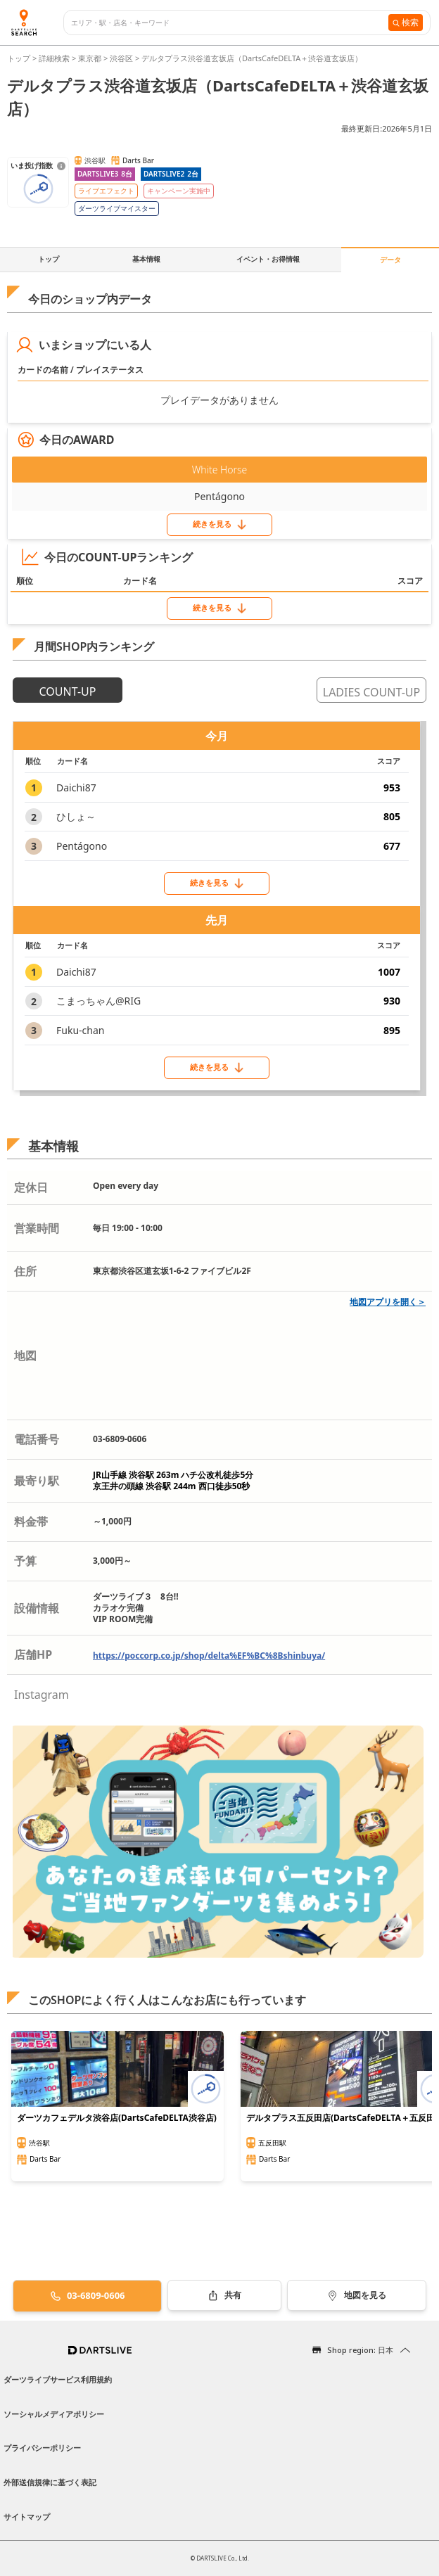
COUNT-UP (67, 691)
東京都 (89, 58)
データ (390, 259)
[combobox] (229, 23)
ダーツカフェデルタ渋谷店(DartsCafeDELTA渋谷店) (117, 2118)
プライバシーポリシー (42, 2447)
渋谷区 (121, 58)
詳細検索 (55, 58)
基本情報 (146, 259)
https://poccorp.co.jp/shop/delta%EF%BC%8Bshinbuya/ (209, 1656)
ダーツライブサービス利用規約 (58, 2379)
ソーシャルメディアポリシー (54, 2414)
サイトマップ (27, 2516)
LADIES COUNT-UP (371, 692)
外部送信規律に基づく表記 (50, 2482)
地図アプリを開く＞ (388, 1302)
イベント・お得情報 (268, 259)
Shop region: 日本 (360, 2350)
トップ (19, 58)
